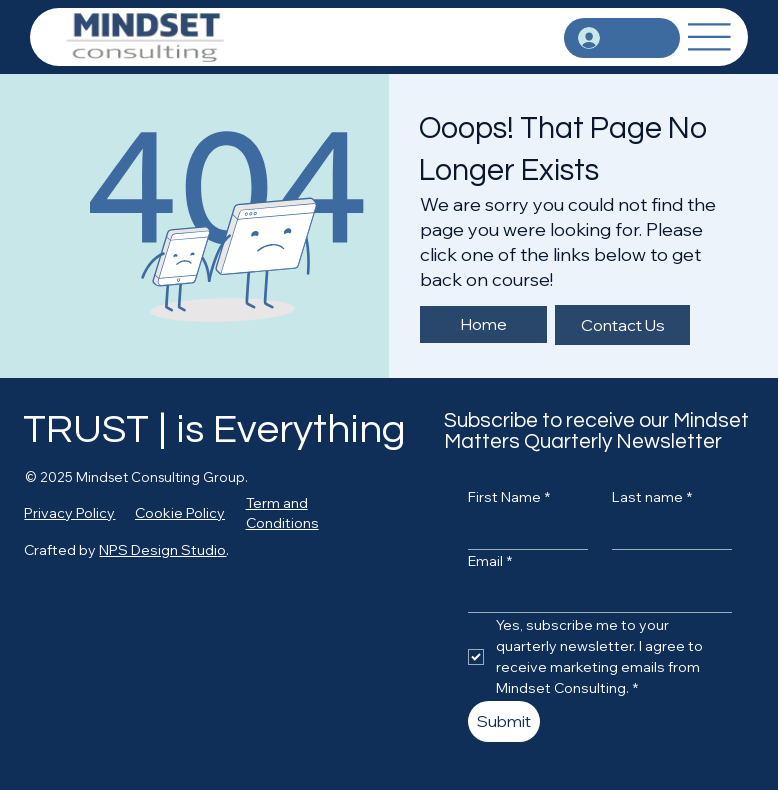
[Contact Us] (622, 325)
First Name (509, 498)
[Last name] (666, 532)
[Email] (594, 595)
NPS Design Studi (158, 550)
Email (490, 562)
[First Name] (522, 532)
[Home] (483, 324)
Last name (652, 498)
